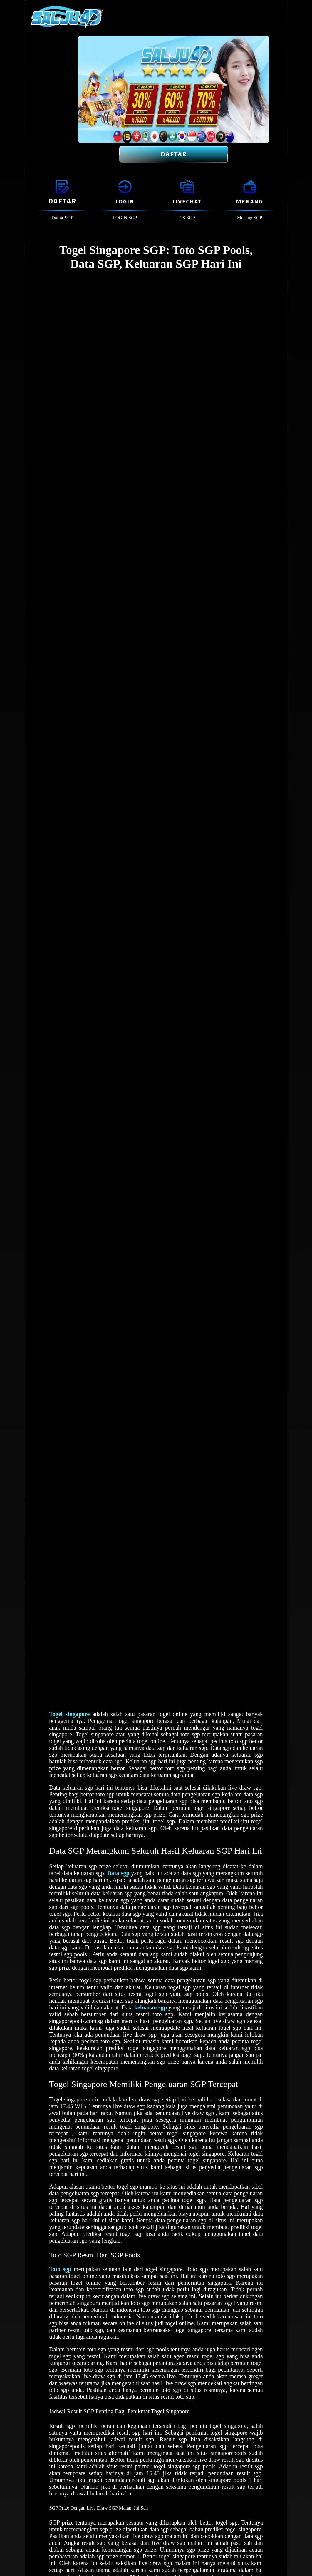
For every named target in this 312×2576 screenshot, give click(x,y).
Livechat (187, 201)
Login (124, 201)
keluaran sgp (150, 2007)
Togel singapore (69, 1714)
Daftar (173, 154)
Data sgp (118, 1873)
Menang (249, 201)
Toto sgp (60, 2269)
